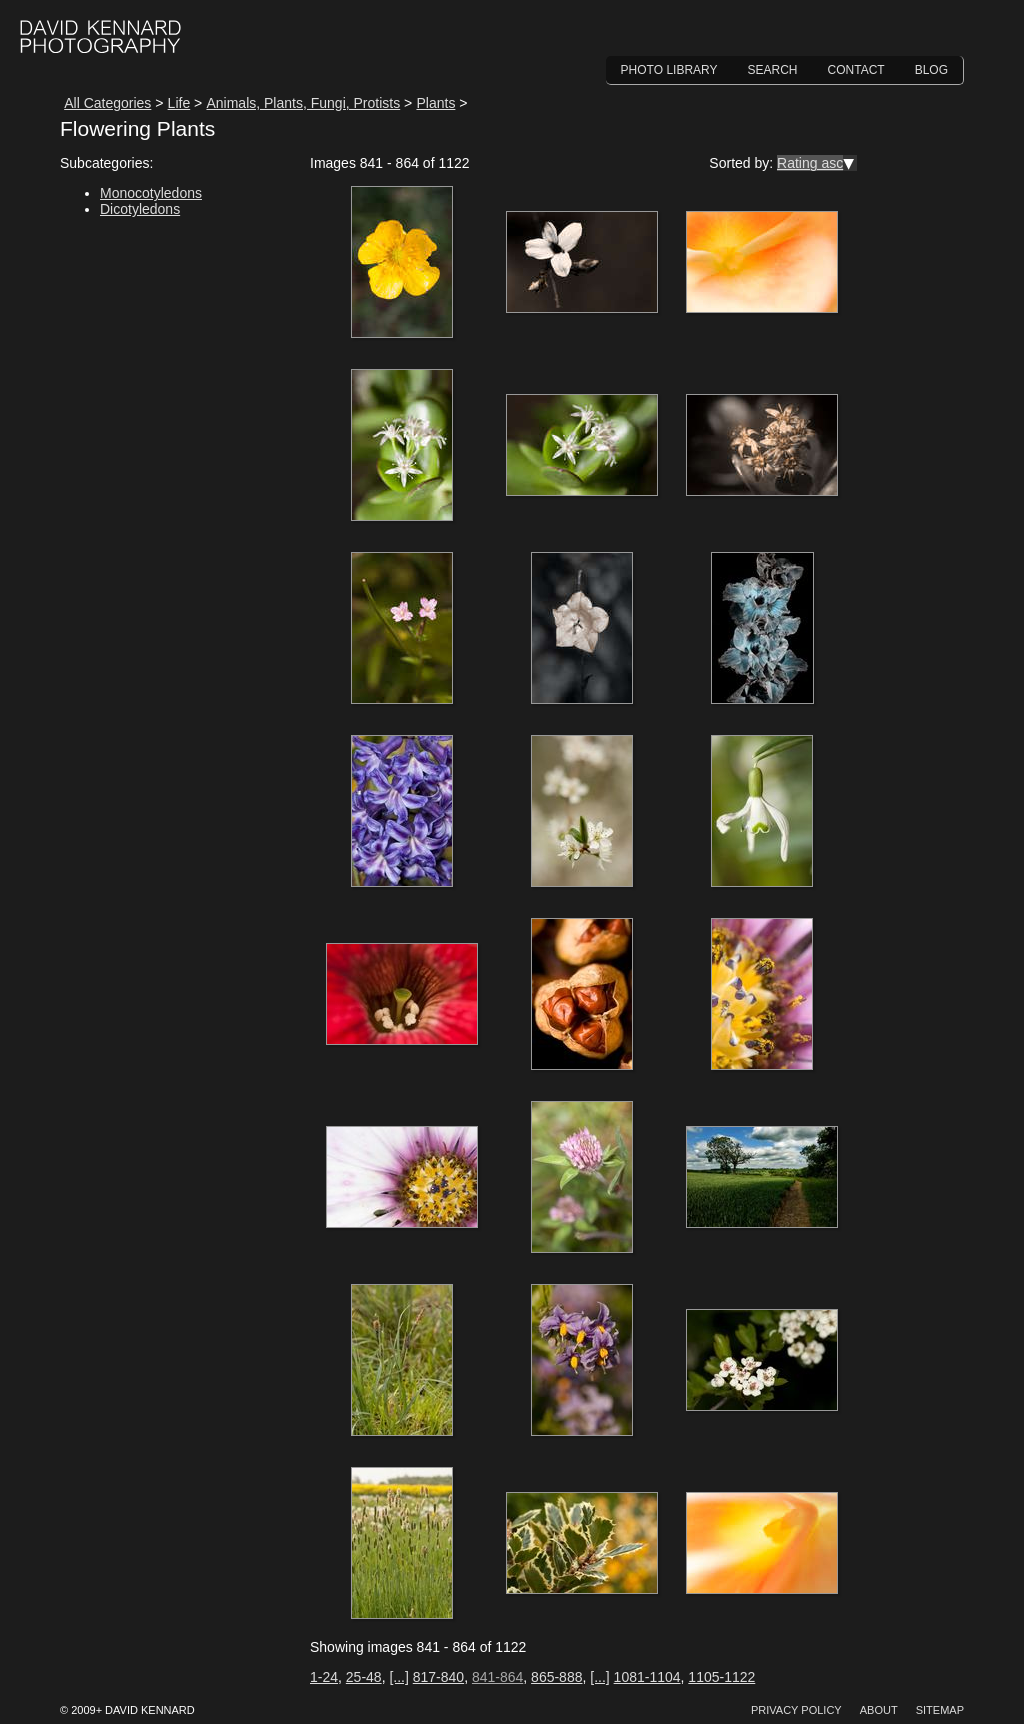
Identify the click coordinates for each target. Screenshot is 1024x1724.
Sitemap (940, 1710)
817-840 (438, 1677)
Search (773, 70)
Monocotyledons (151, 193)
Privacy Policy (796, 1710)
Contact (856, 70)
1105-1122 (721, 1677)
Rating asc (810, 163)
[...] (398, 1677)
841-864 (497, 1677)
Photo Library (669, 70)
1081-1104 (647, 1677)
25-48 (364, 1677)
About (879, 1710)
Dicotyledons (140, 209)
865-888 (556, 1677)
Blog (931, 70)
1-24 (324, 1677)
